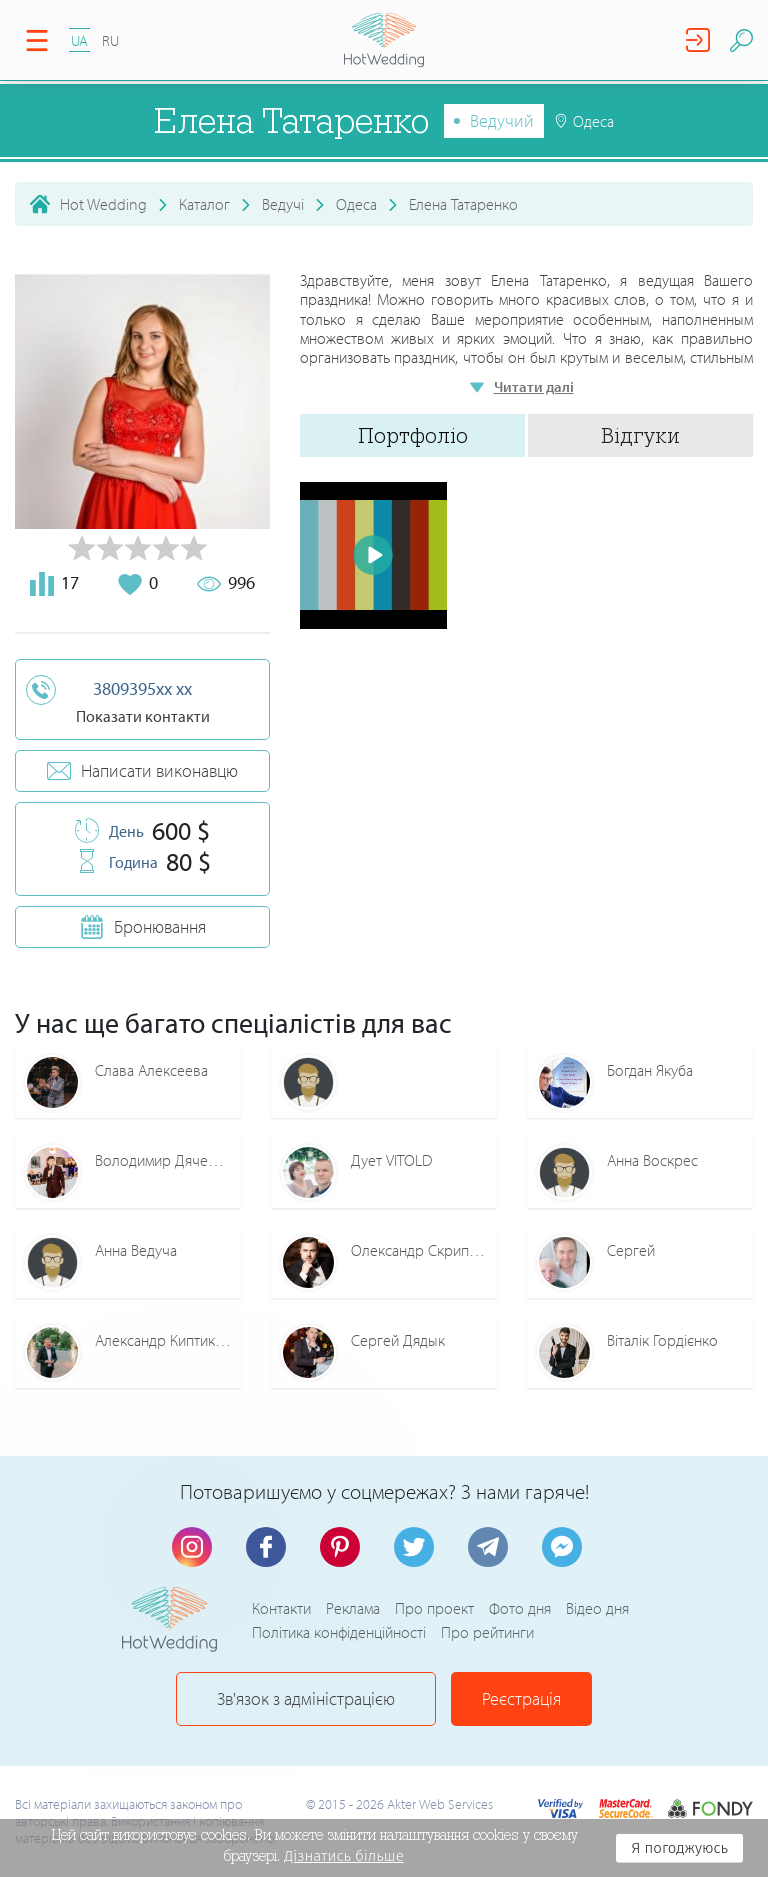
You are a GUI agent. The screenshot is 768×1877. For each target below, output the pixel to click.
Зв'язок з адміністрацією (306, 1698)
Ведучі (283, 204)
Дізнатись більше (344, 1856)
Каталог (204, 204)
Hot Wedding (103, 204)
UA (79, 40)
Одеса (356, 204)
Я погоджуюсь (679, 1848)
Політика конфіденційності (339, 1632)
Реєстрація (521, 1698)
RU (110, 40)
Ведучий (502, 120)
